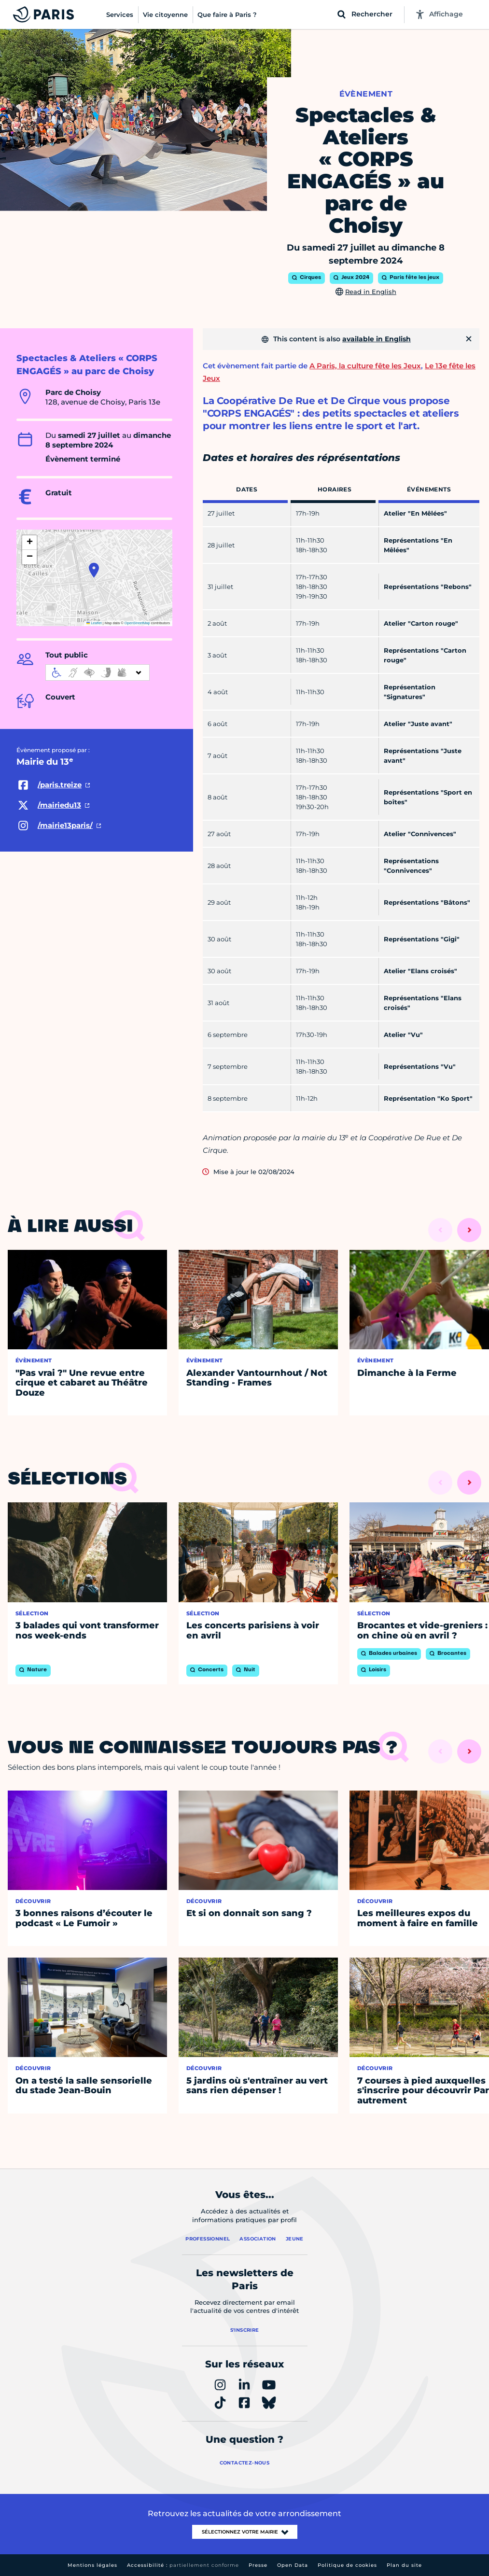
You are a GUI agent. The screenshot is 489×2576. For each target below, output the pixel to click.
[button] (94, 570)
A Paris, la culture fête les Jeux (365, 365)
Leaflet (94, 623)
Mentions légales (92, 2565)
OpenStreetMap (137, 623)
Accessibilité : (183, 2565)
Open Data (292, 2565)
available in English (376, 339)
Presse (258, 2565)
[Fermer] (468, 339)
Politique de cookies (347, 2565)
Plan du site (404, 2565)
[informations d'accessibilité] (97, 672)
